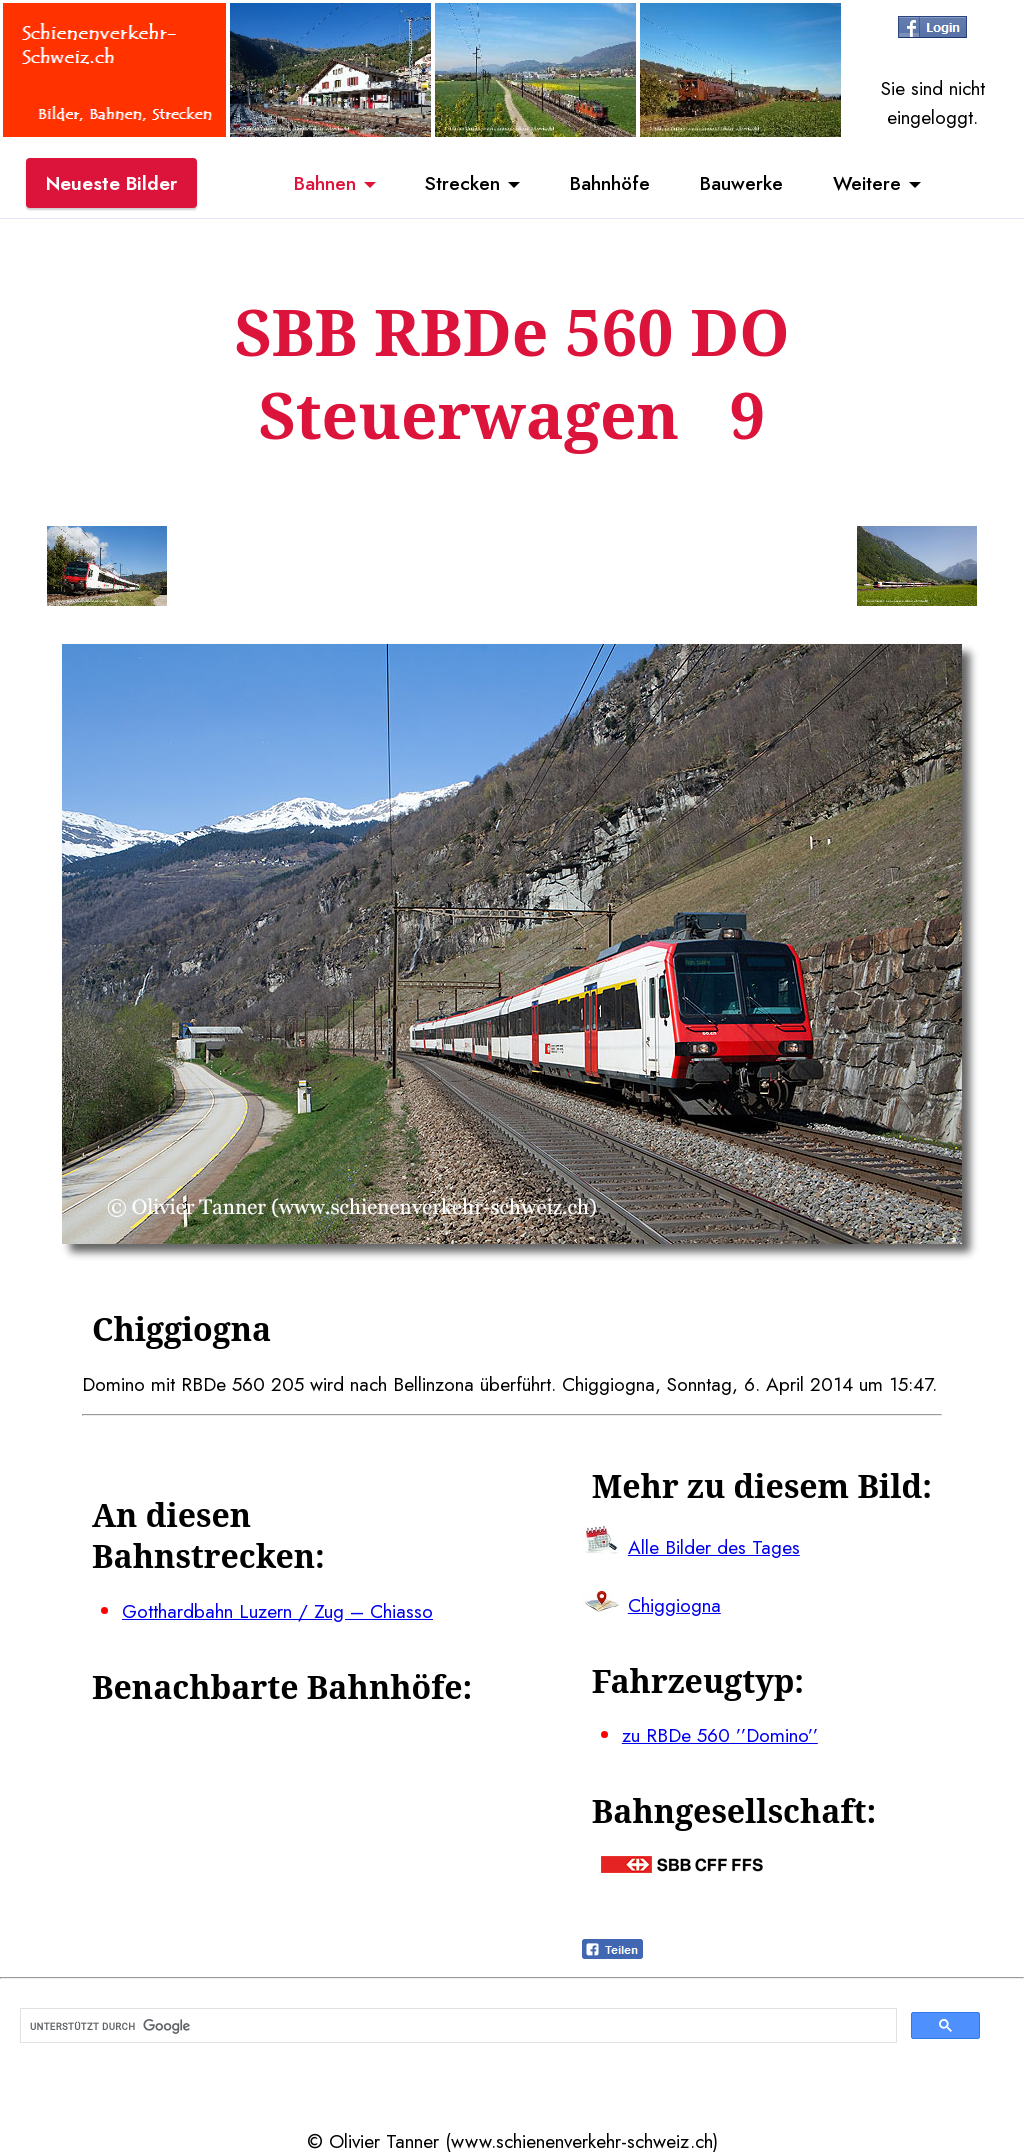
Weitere (867, 183)
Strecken (462, 183)
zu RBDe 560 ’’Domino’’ (720, 1735)
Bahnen (325, 183)
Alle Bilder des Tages (714, 1547)
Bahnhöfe (610, 183)
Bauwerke (741, 183)
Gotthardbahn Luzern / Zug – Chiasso (277, 1611)
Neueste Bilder (111, 183)
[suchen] (456, 2026)
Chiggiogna (674, 1605)
